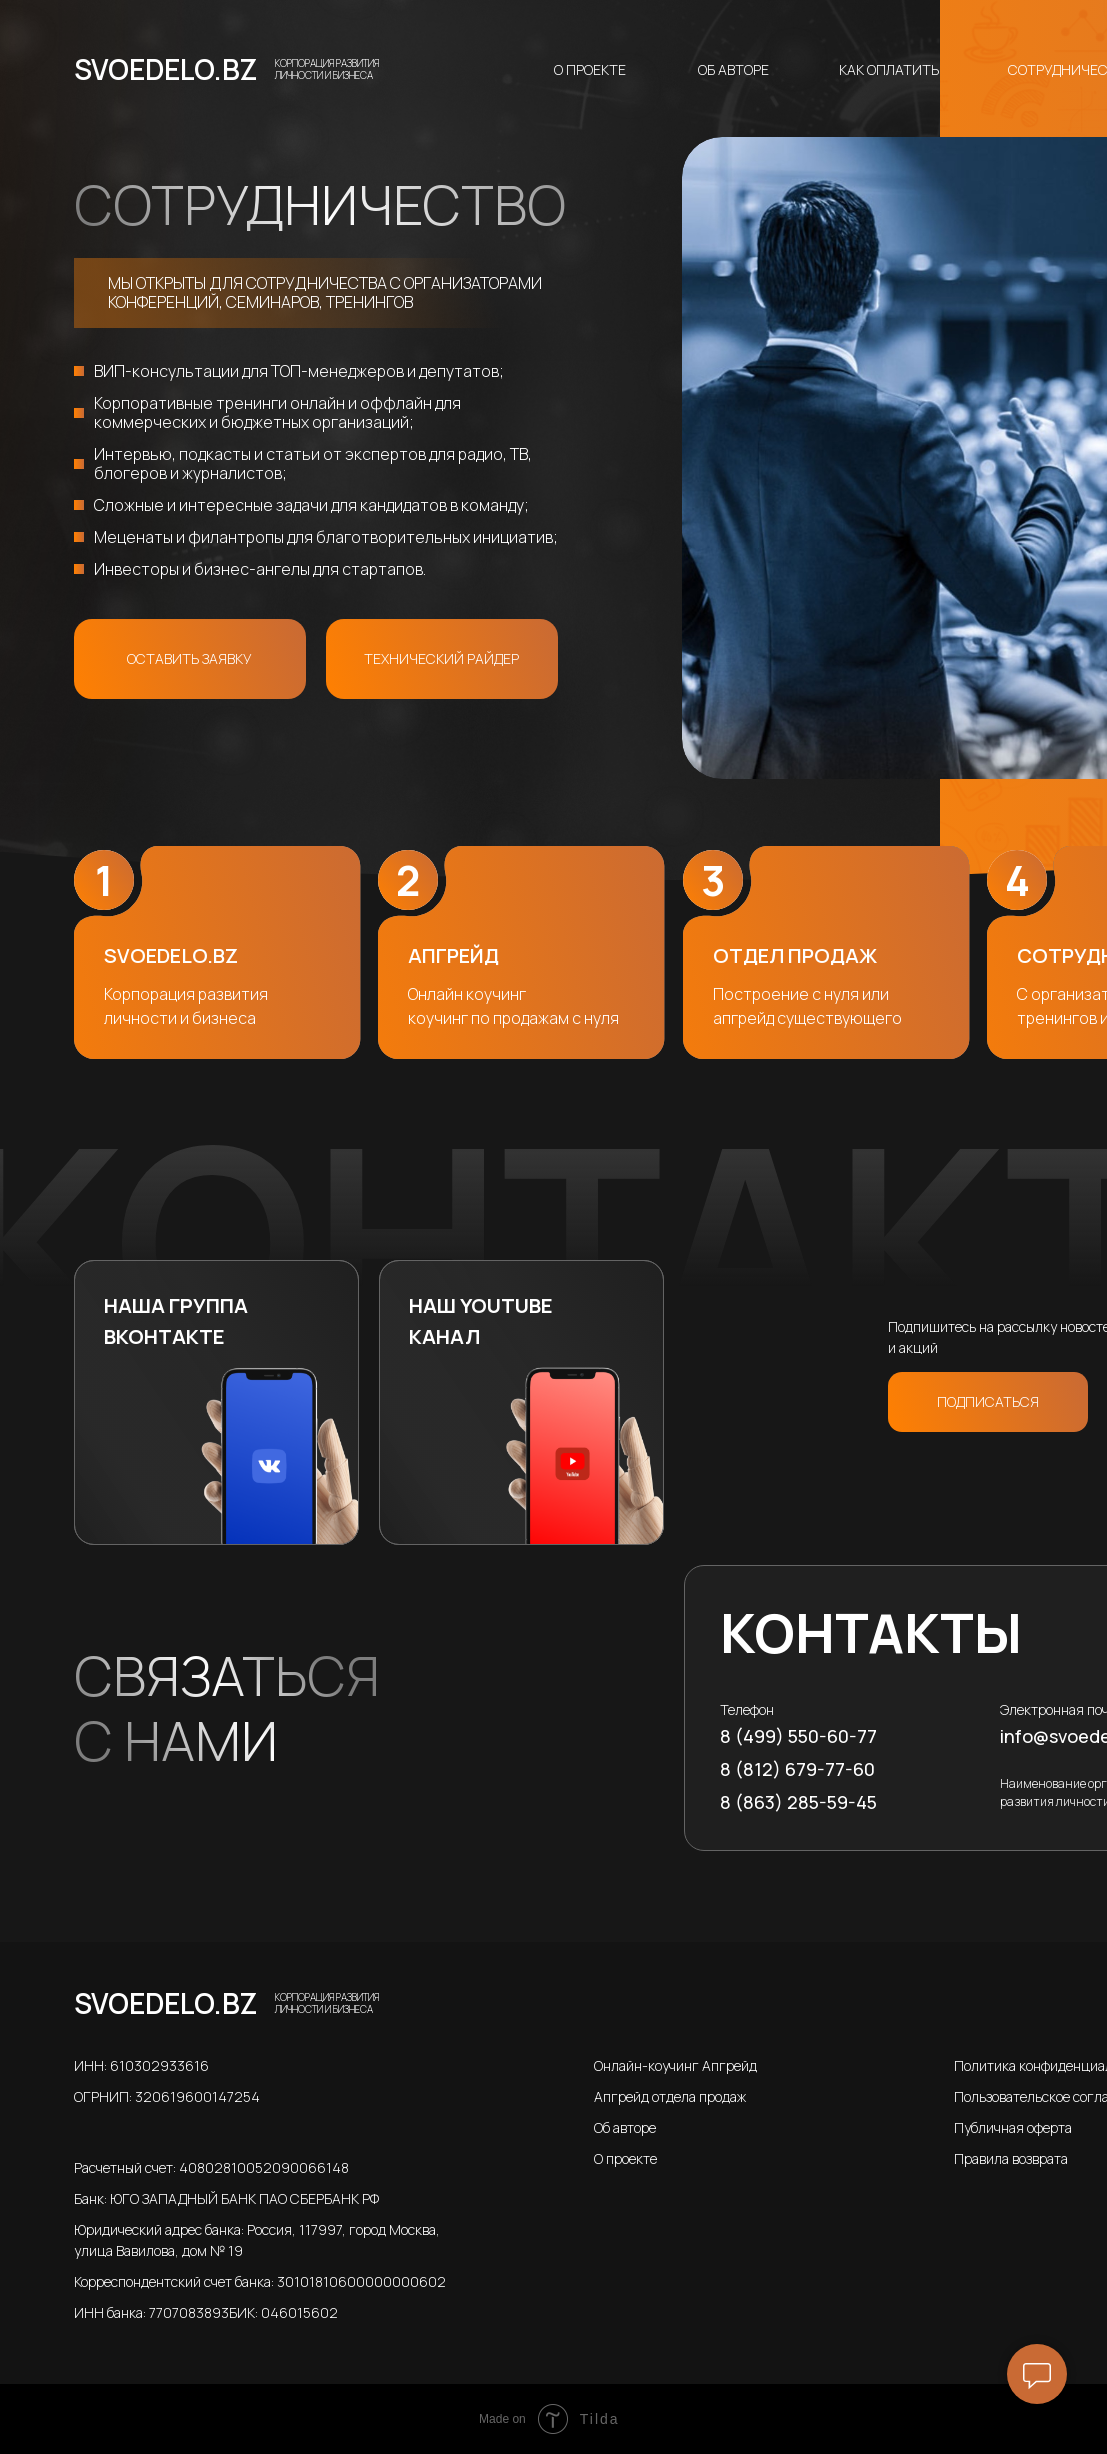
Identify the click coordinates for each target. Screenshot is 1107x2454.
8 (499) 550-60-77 (798, 1736)
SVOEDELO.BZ (165, 69)
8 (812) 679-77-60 (797, 1769)
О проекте (590, 69)
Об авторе (733, 69)
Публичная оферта (1013, 2127)
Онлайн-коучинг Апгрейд (675, 2065)
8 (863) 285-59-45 (798, 1802)
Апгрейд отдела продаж (670, 2096)
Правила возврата (1011, 2158)
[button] (190, 659)
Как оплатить (889, 69)
